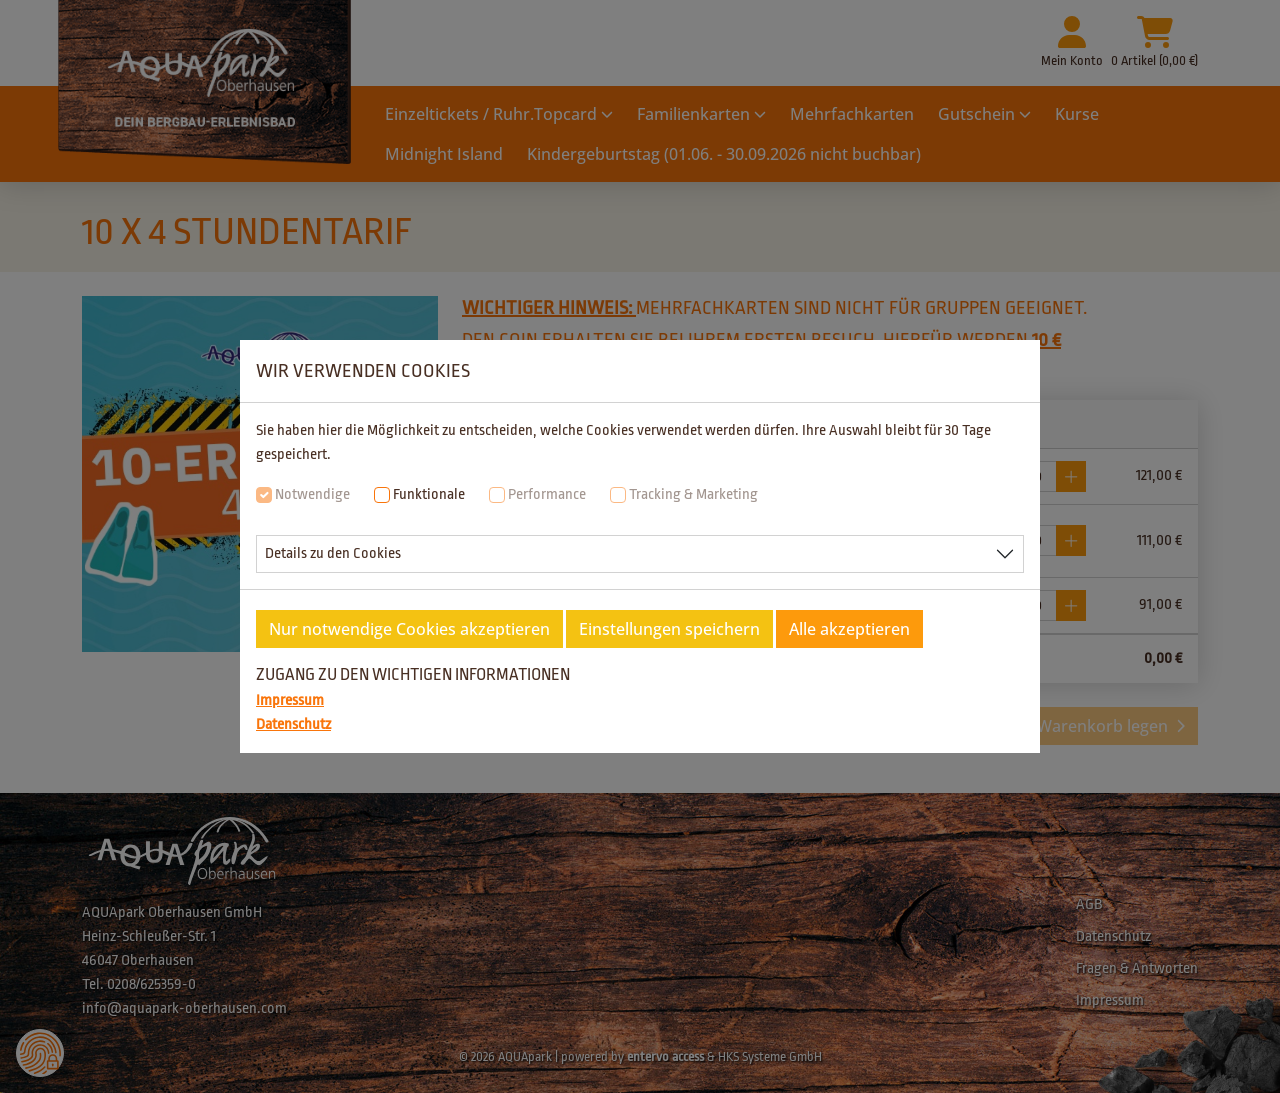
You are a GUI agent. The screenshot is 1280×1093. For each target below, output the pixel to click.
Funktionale (429, 494)
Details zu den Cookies (333, 553)
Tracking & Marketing (693, 494)
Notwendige (312, 494)
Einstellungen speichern (669, 629)
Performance (547, 494)
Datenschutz (293, 724)
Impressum (290, 700)
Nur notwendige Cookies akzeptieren (409, 629)
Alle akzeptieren (849, 629)
